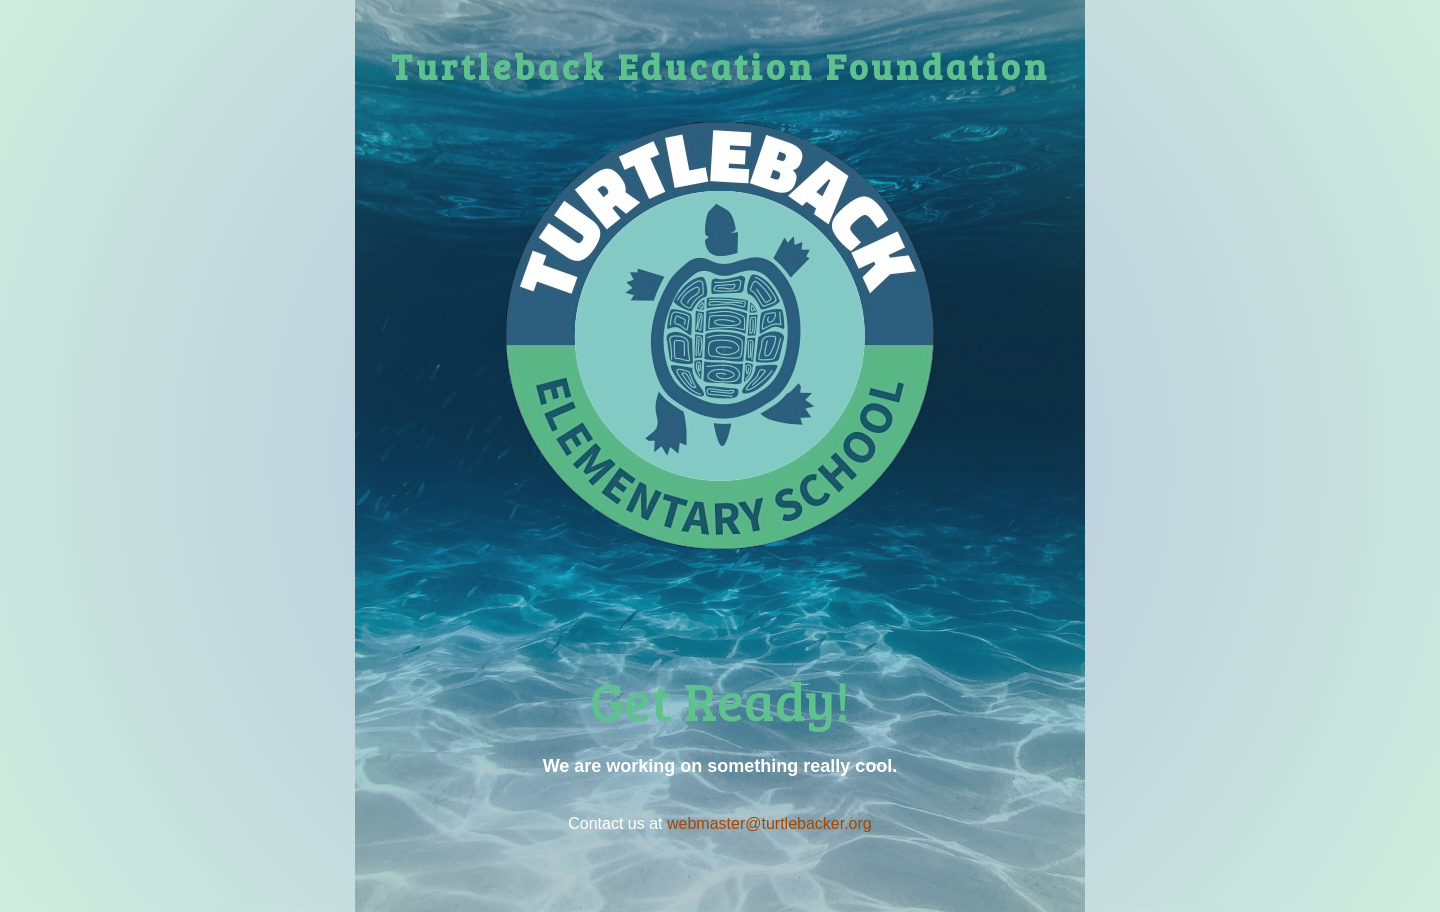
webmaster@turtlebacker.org (769, 823)
